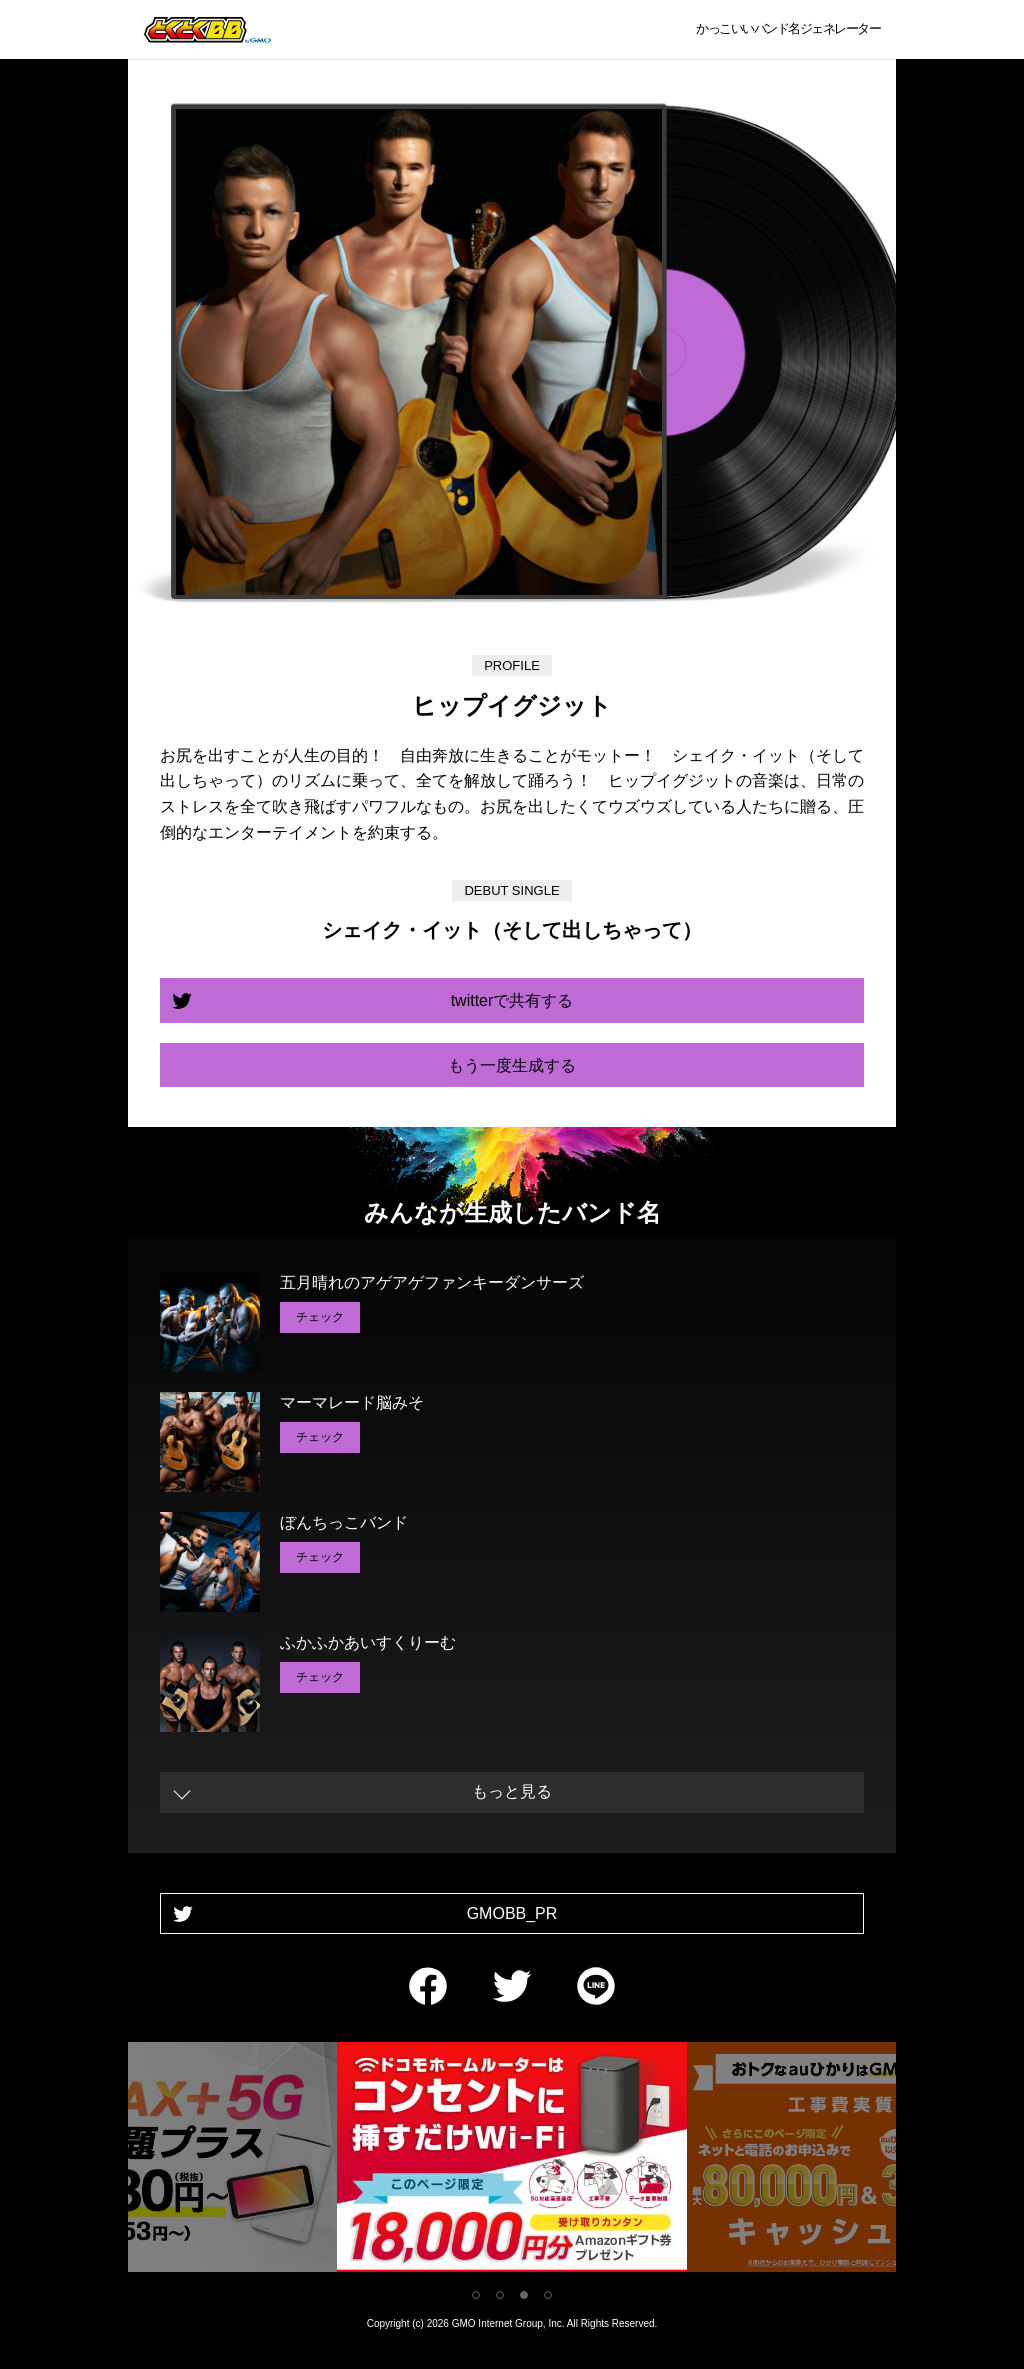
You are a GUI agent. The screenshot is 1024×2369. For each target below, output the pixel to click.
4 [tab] (548, 2295)
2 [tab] (500, 2295)
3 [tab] (524, 2295)
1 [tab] (476, 2295)
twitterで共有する (512, 1000)
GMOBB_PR (512, 1913)
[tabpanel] (512, 2160)
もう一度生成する (512, 1065)
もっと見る (512, 1791)
